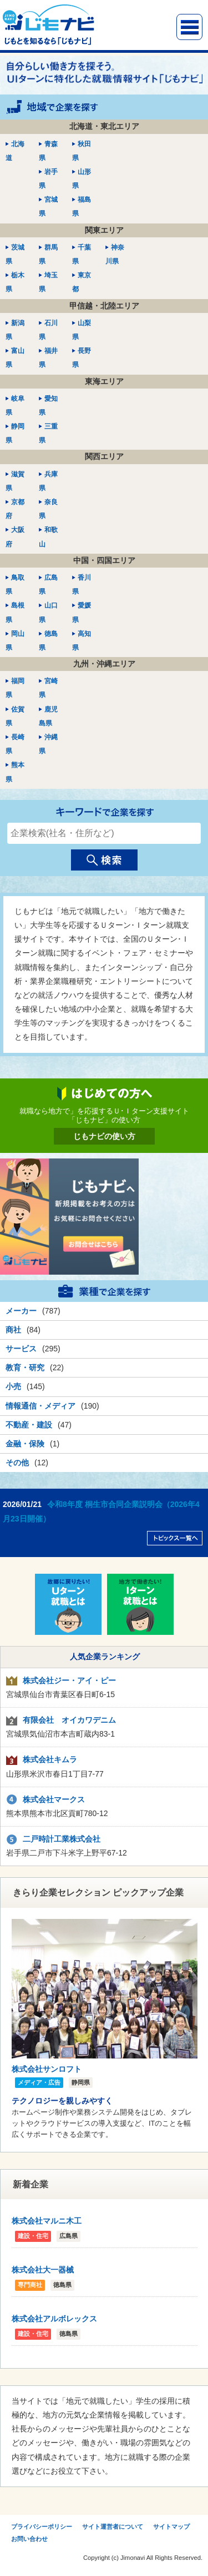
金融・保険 (25, 1443)
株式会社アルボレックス (54, 2318)
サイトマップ (171, 2526)
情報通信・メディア (40, 1405)
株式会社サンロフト (47, 2069)
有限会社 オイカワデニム (69, 1719)
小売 (13, 1386)
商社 (13, 1329)
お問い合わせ (29, 2538)
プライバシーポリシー (41, 2526)
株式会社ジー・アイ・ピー (69, 1680)
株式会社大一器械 (43, 2269)
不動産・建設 (29, 1424)
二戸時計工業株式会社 (61, 1838)
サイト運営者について (112, 2526)
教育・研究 (25, 1367)
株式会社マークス (54, 1799)
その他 (17, 1462)
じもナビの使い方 (104, 1136)
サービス (21, 1348)
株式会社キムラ (50, 1759)
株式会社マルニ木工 (47, 2220)
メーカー (21, 1310)
